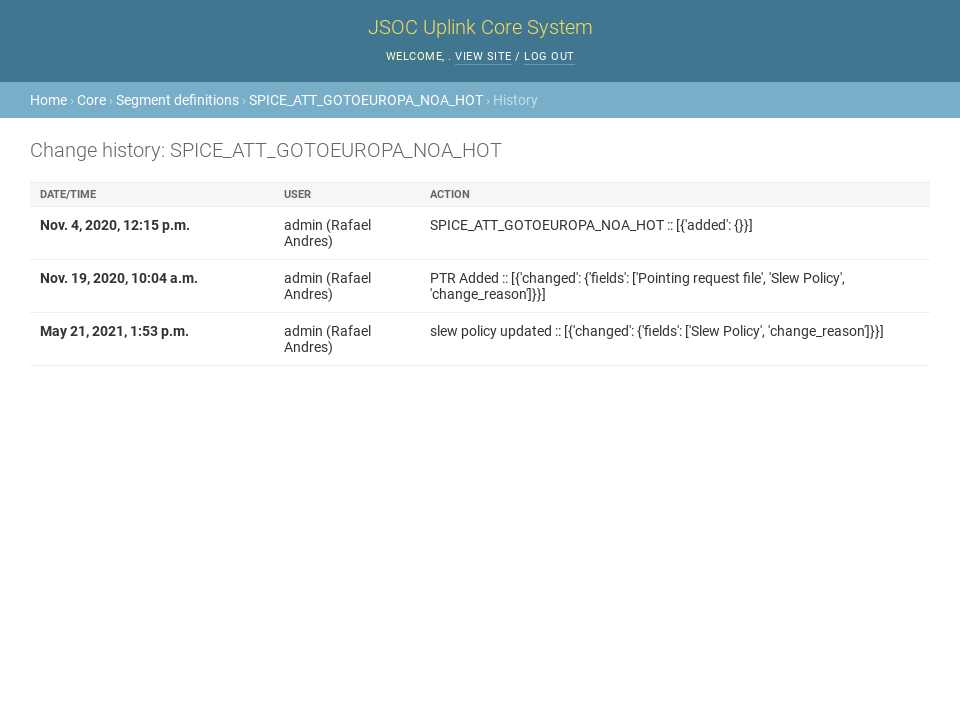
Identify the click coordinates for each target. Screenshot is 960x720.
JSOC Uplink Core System (480, 27)
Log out (549, 56)
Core (91, 100)
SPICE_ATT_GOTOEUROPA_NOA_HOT (366, 100)
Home (48, 100)
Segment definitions (177, 100)
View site (483, 56)
